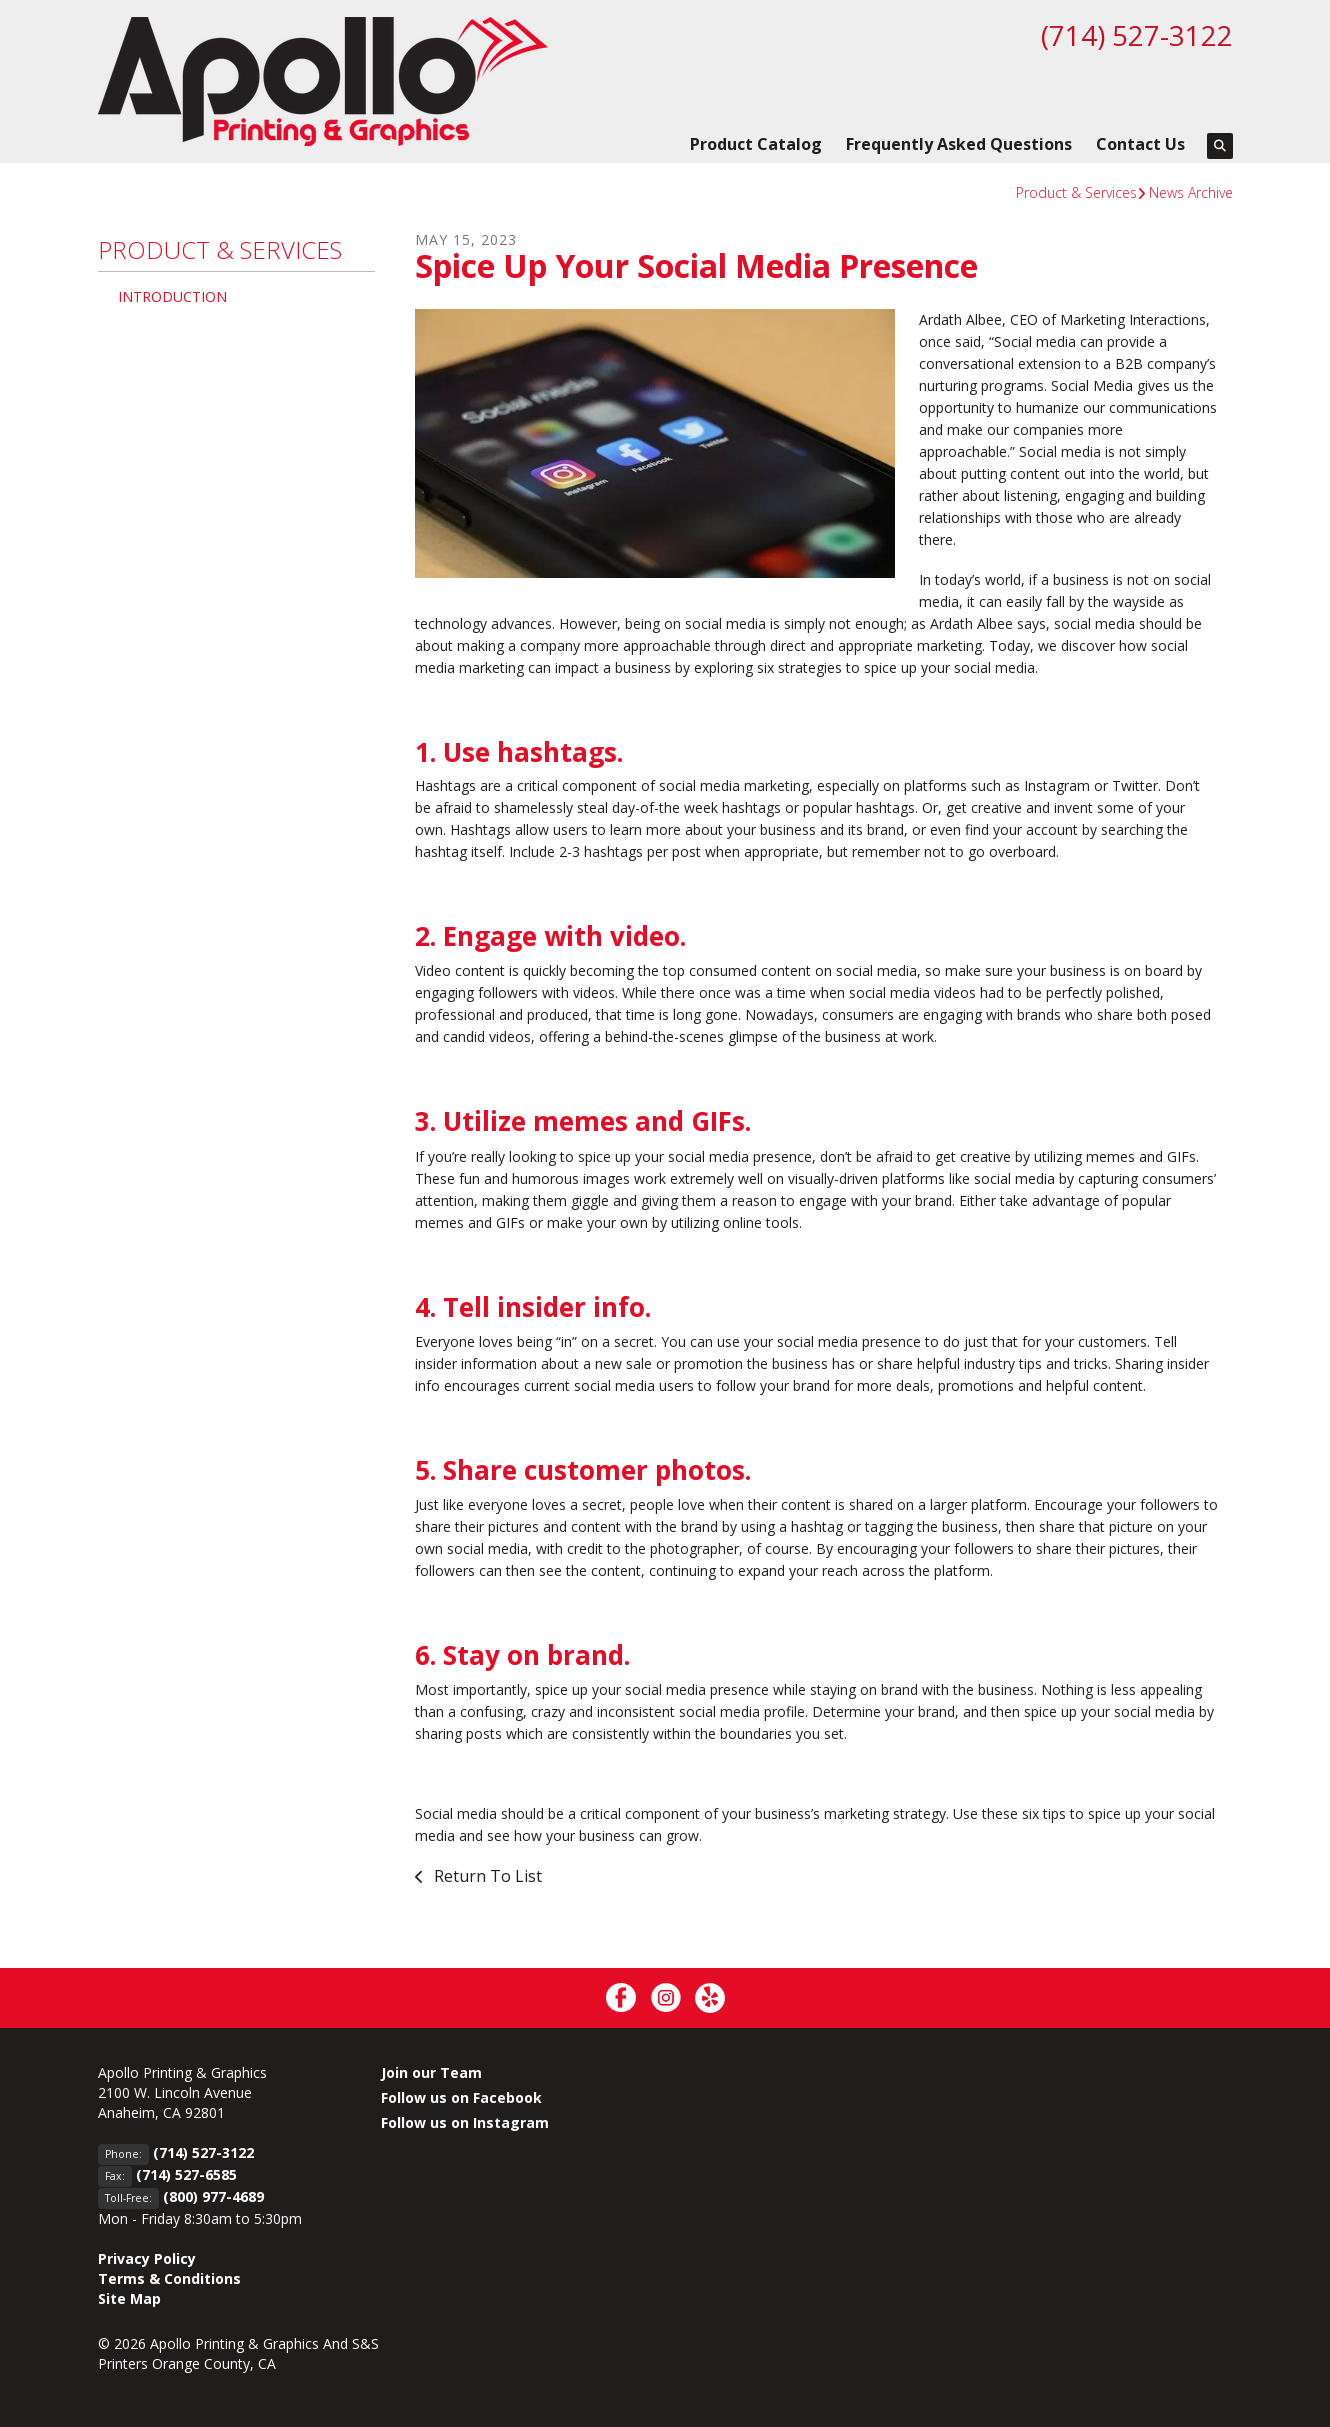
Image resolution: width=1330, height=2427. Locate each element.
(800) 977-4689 (213, 2196)
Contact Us (1140, 144)
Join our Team (431, 2072)
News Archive (1191, 192)
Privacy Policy (147, 2258)
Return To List (486, 1876)
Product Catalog (756, 144)
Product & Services (1076, 192)
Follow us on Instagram (465, 2122)
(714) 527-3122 (1137, 35)
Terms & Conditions (169, 2278)
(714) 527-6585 (186, 2174)
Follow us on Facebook (461, 2097)
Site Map (129, 2298)
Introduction (172, 296)
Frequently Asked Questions (959, 144)
